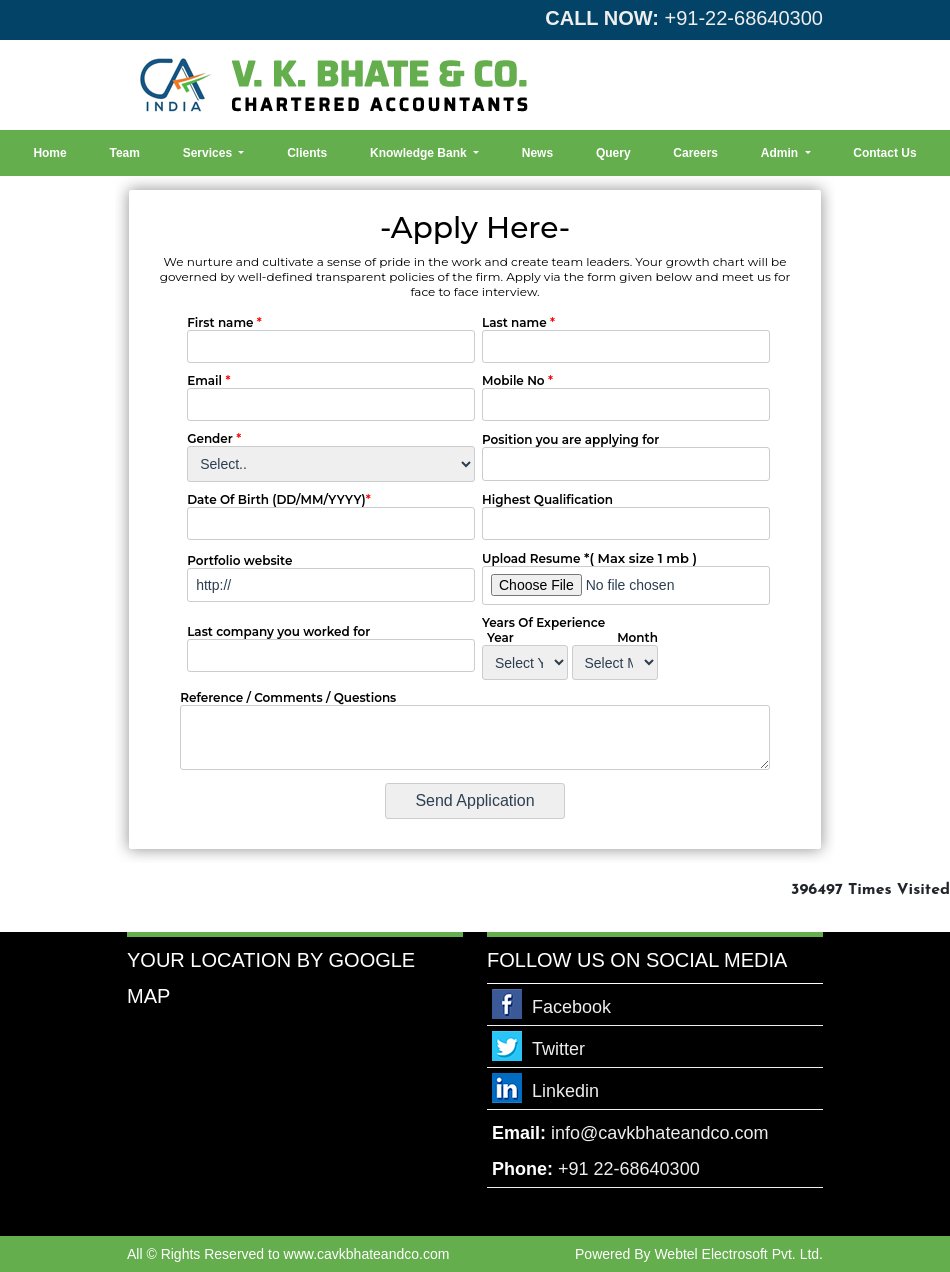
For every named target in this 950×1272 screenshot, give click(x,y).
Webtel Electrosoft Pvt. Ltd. (738, 1254)
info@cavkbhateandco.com (659, 1133)
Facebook (571, 1007)
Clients (307, 153)
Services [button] (209, 153)
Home (49, 153)
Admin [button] (781, 153)
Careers (695, 153)
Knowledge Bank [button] (420, 153)
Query (613, 153)
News (537, 153)
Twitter (558, 1049)
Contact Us (884, 153)
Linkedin (565, 1091)
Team (124, 153)
